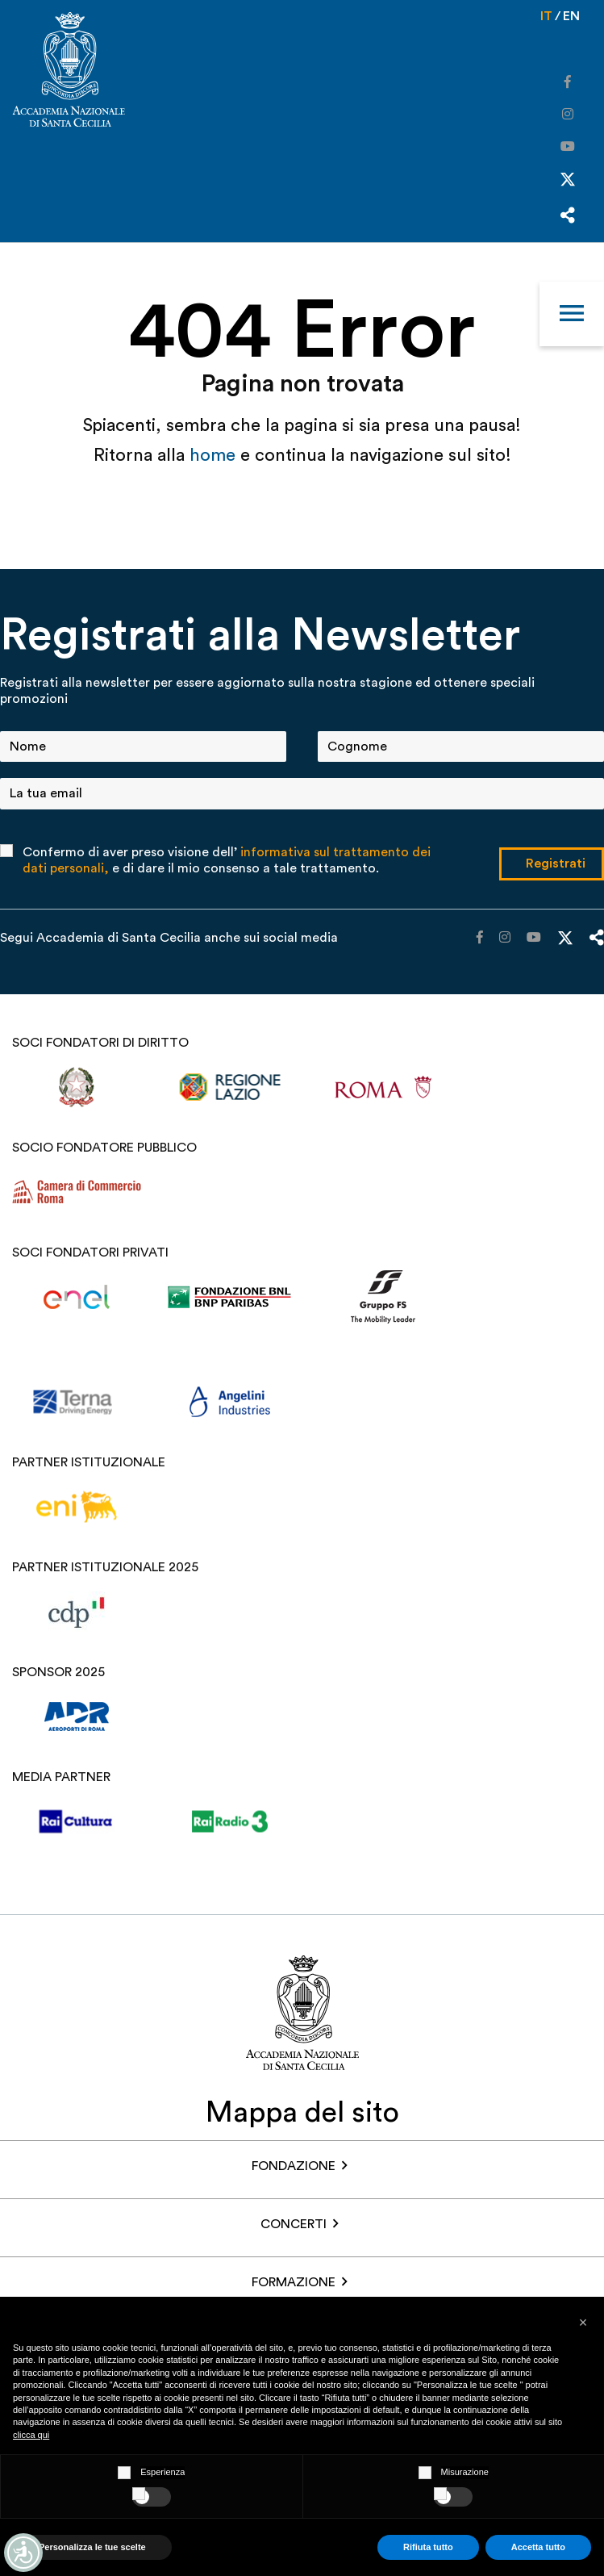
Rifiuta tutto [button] (428, 2547)
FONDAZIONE (293, 2166)
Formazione (293, 2282)
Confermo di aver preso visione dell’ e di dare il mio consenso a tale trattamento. (227, 860)
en (571, 16)
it (546, 16)
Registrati (555, 863)
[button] (583, 2323)
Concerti (293, 2224)
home (215, 455)
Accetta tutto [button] (538, 2547)
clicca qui (31, 2435)
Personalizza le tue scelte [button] (92, 2547)
